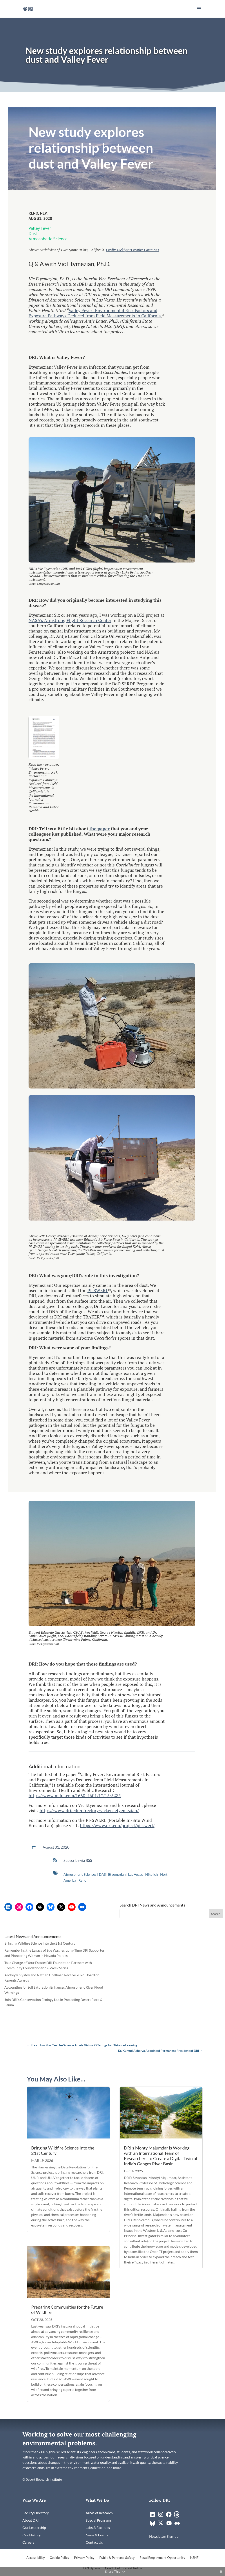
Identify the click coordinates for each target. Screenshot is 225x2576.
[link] (28, 8)
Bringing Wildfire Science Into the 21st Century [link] (40, 1943)
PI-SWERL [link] (97, 1290)
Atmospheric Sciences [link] (80, 1874)
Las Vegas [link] (135, 1874)
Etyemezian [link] (117, 1874)
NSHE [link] (194, 2557)
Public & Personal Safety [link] (117, 2557)
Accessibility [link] (35, 2557)
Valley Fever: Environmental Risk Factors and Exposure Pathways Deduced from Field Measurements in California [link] (95, 313)
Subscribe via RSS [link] (78, 1860)
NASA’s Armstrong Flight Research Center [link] (70, 620)
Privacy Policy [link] (84, 2557)
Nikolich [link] (151, 1874)
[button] (199, 11)
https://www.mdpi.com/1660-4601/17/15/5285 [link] (75, 1795)
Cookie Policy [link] (59, 2557)
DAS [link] (102, 1874)
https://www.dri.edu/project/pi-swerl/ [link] (117, 1825)
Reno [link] (82, 1880)
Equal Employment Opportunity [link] (162, 2557)
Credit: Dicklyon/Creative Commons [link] (132, 249)
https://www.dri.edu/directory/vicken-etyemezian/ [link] (89, 1810)
